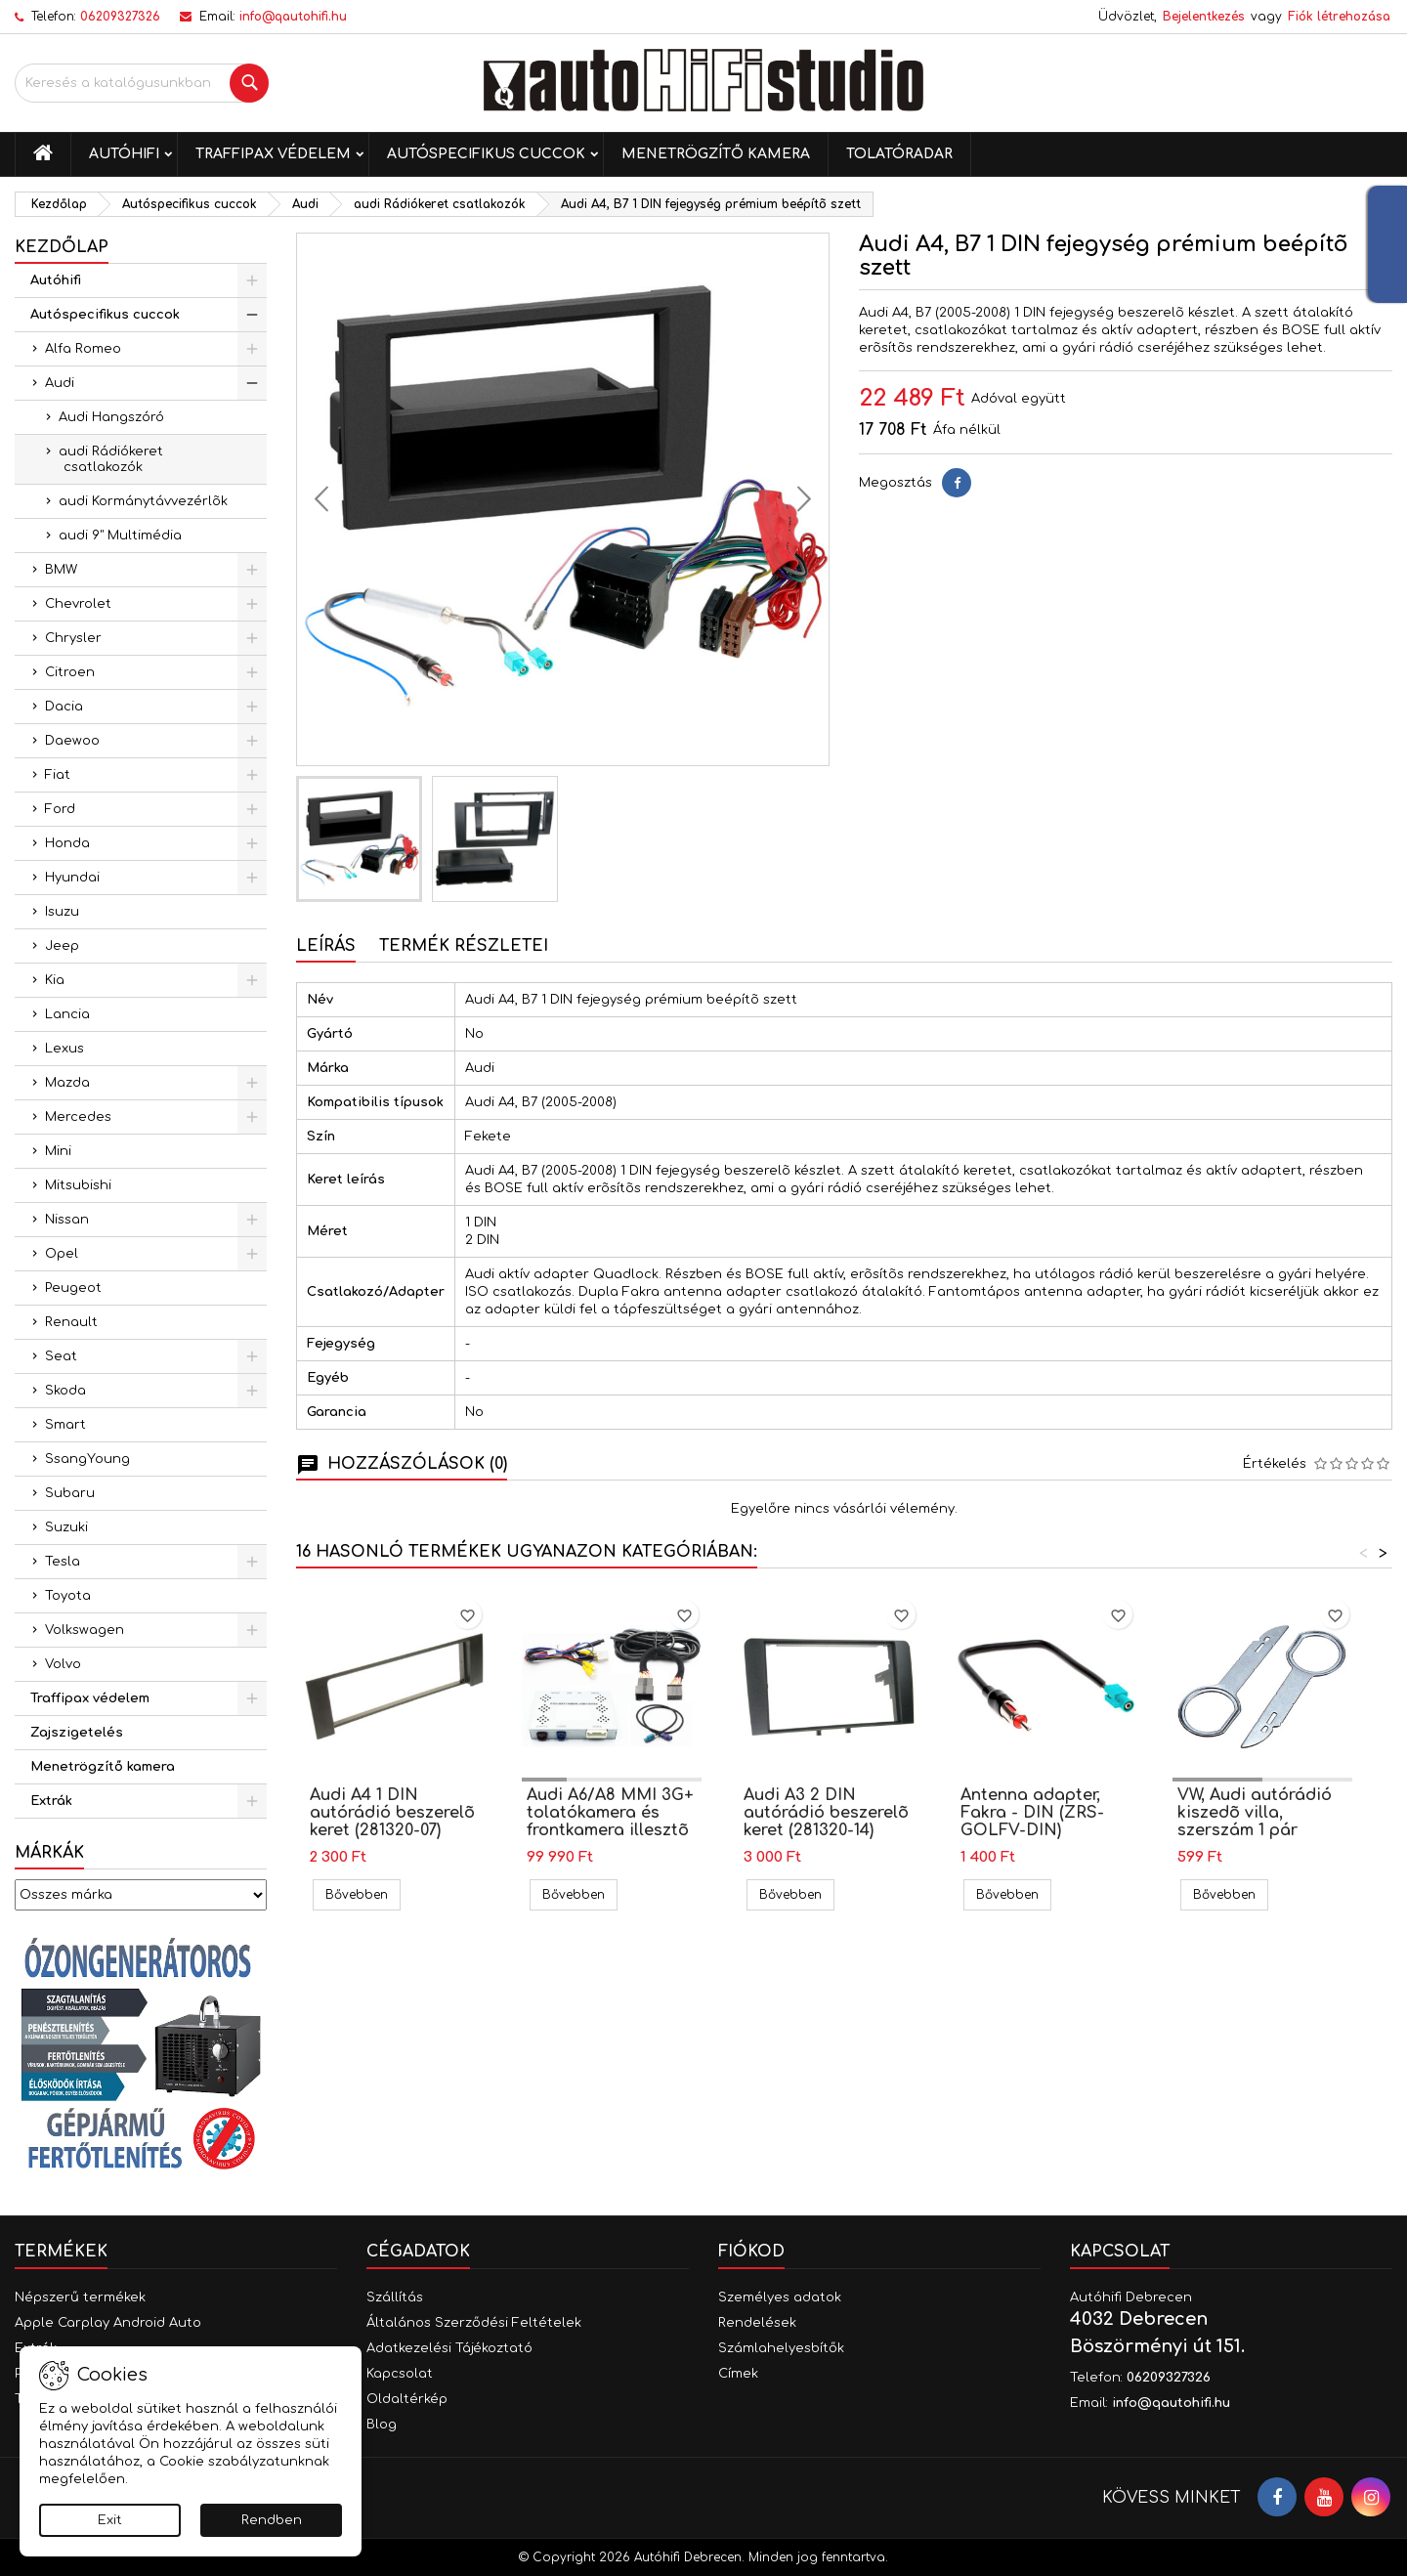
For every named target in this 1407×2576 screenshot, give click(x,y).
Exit (110, 2520)
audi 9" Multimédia (120, 535)
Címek (738, 2374)
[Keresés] (142, 83)
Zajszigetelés (76, 1732)
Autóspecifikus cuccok (486, 154)
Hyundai (72, 877)
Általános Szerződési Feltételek (473, 2323)
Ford (60, 809)
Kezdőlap (61, 247)
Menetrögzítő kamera (715, 154)
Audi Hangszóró (111, 417)
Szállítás (394, 2297)
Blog (381, 2424)
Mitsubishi (78, 1185)
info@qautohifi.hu (293, 16)
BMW (61, 570)
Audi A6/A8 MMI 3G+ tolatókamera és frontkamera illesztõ (610, 1812)
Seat (61, 1356)
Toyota (68, 1596)
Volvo (63, 1664)
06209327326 (120, 16)
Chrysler (73, 638)
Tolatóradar (899, 154)
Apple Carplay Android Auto (108, 2323)
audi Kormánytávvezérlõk (143, 501)
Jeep (62, 946)
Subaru (70, 1493)
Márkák (49, 1853)
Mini (58, 1151)
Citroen (70, 672)
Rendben (271, 2520)
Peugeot (73, 1288)
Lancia (67, 1014)
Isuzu (62, 912)
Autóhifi (124, 154)
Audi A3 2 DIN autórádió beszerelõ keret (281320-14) (826, 1812)
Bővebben (363, 1894)
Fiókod (751, 2251)
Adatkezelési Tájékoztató (449, 2348)
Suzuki (66, 1527)
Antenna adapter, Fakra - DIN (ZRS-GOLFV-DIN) (1032, 1812)
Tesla (62, 1561)
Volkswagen (84, 1630)
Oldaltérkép (407, 2399)
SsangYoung (87, 1459)
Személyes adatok (779, 2297)
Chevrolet (78, 604)
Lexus (64, 1048)
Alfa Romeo (83, 349)
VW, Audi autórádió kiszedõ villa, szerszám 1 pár (1254, 1812)
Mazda (67, 1083)
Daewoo (72, 741)
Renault (71, 1322)
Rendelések (757, 2323)
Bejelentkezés (1204, 16)
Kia (54, 980)
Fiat (57, 775)
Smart (65, 1425)
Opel (61, 1254)
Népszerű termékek (80, 2297)
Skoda (65, 1390)
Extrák (51, 1801)
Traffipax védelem (273, 154)
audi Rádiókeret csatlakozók (111, 459)
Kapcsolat (399, 2374)
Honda (67, 843)
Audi (59, 383)
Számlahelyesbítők (781, 2348)
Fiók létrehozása (1339, 16)
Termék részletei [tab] (463, 946)
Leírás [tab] (326, 946)
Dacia (64, 706)
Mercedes (78, 1117)
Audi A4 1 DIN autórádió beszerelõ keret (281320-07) (392, 1812)
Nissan (67, 1219)
